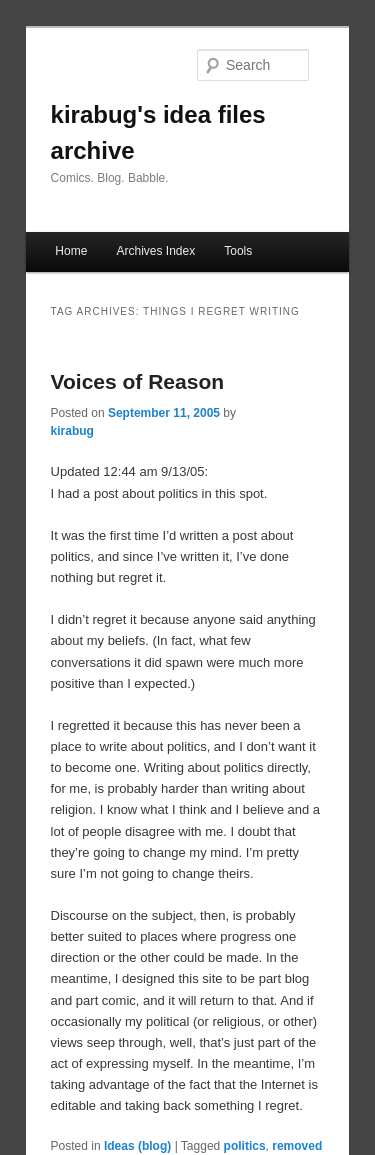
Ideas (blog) (137, 1146)
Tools (238, 251)
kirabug (72, 431)
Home (71, 251)
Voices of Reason (138, 381)
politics (245, 1146)
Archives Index (155, 251)
